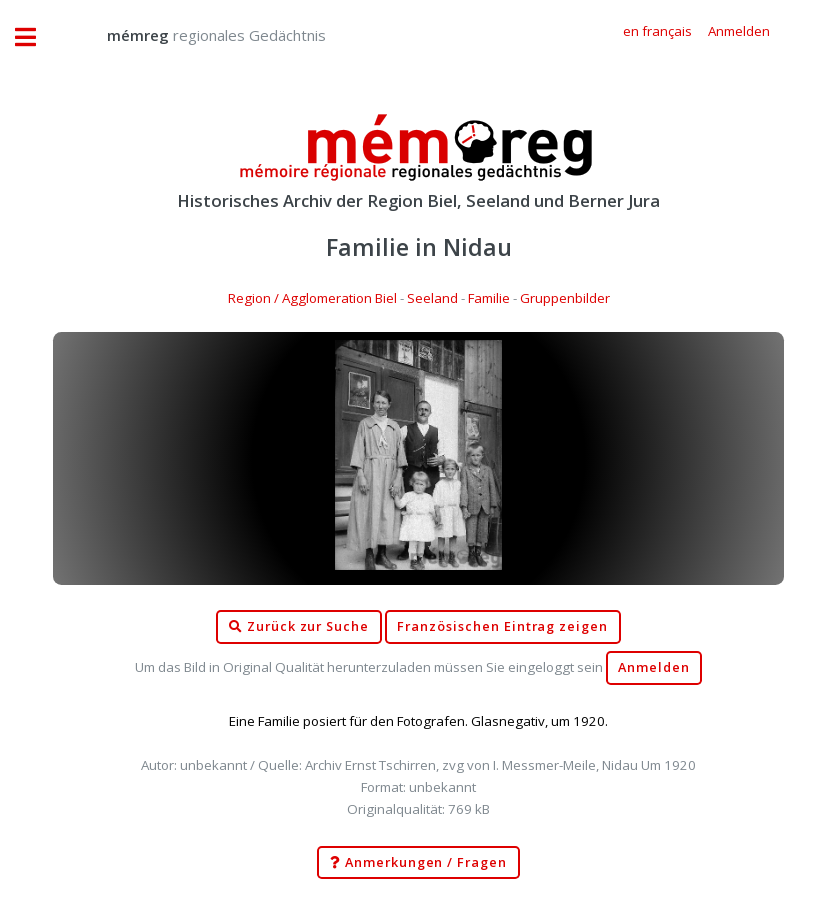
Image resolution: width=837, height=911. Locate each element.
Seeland (432, 298)
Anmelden (654, 667)
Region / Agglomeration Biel (312, 298)
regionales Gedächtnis (196, 35)
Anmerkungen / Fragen (418, 863)
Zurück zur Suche (299, 627)
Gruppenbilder (565, 298)
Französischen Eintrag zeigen (502, 626)
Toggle (36, 37)
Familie (489, 298)
